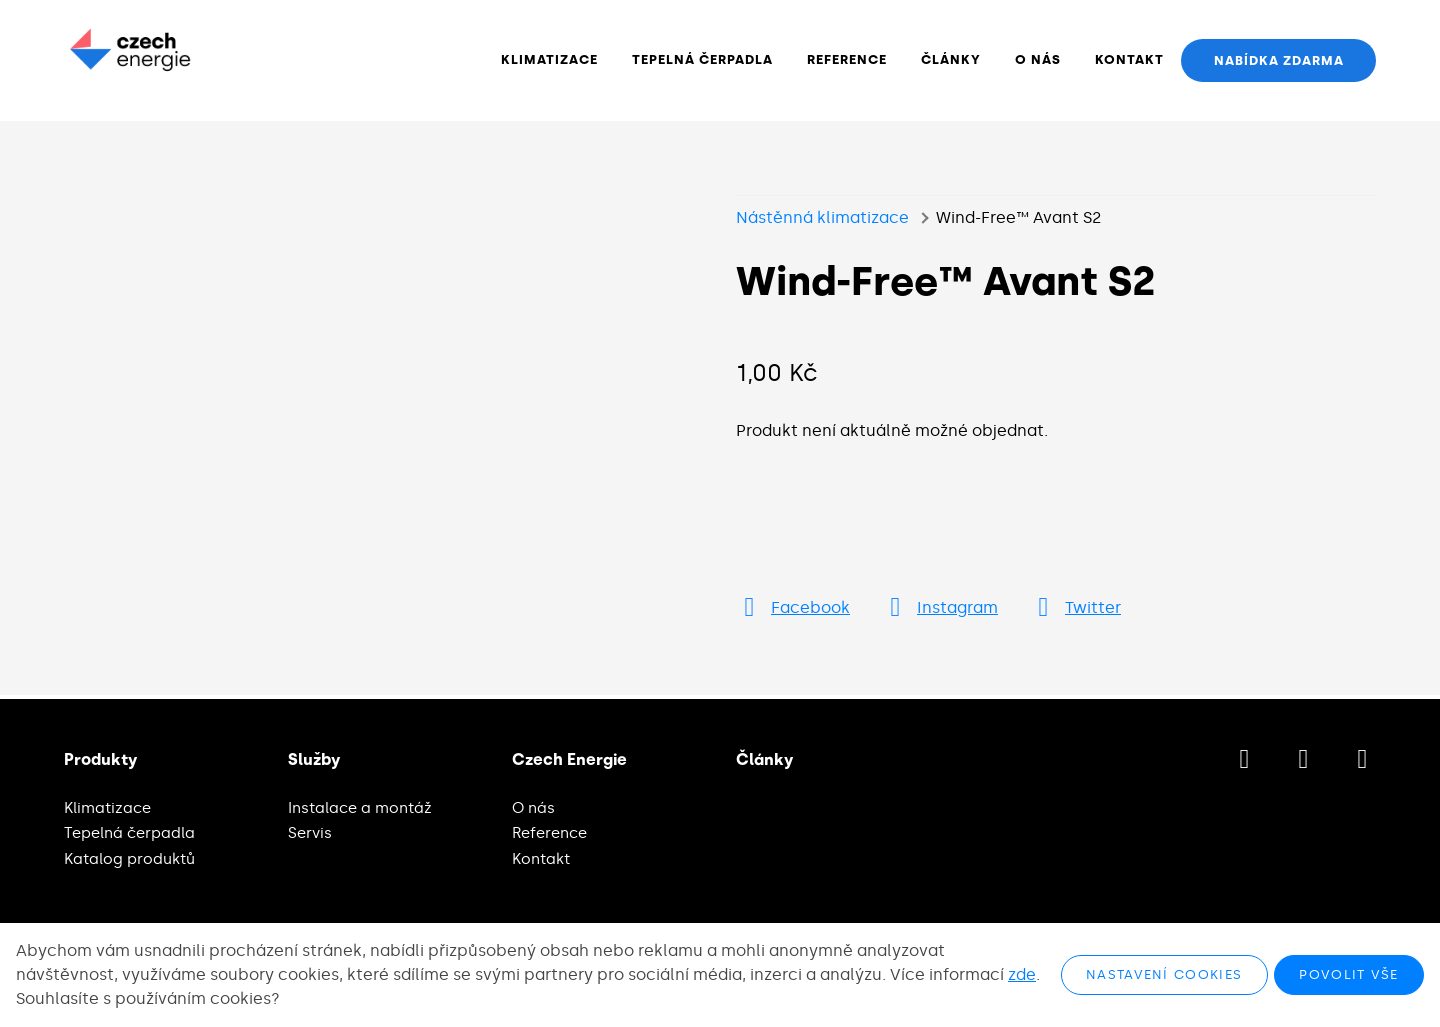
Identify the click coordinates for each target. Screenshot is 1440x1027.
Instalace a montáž (360, 808)
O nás (533, 808)
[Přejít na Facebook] (793, 612)
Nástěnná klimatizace (822, 222)
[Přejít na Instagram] (940, 612)
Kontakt (541, 859)
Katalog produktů (129, 859)
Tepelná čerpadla (129, 833)
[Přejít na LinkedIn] (1362, 760)
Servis (310, 833)
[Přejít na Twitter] (1075, 612)
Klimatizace (107, 808)
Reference (549, 833)
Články (764, 760)
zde (1022, 974)
